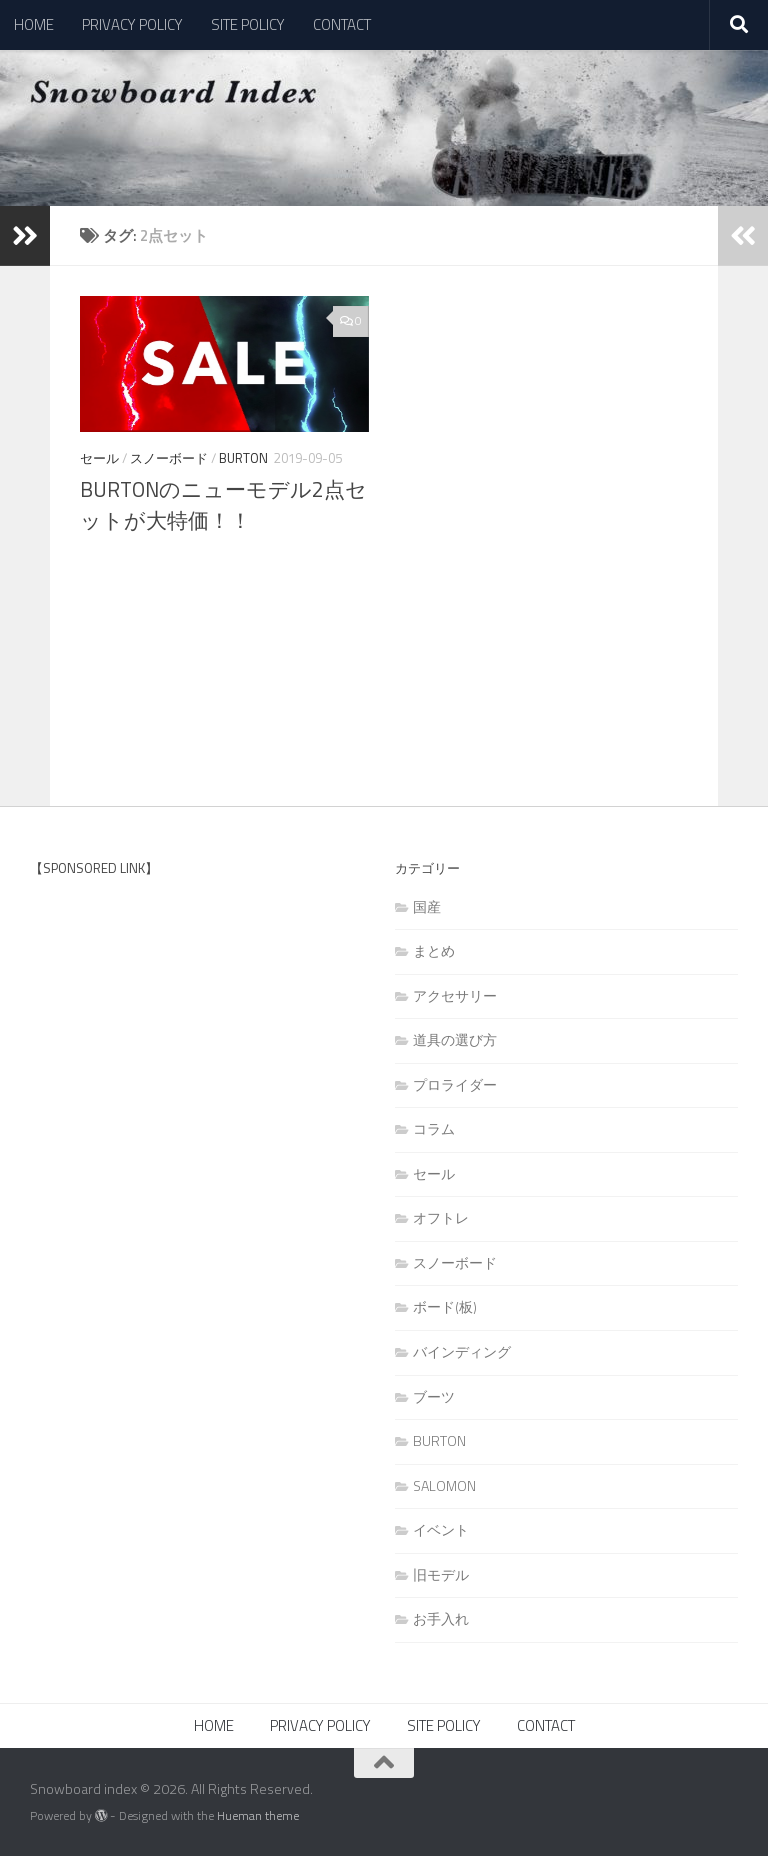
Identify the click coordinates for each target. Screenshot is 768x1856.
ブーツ (434, 1396)
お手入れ (441, 1618)
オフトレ (441, 1217)
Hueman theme (258, 1815)
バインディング (462, 1351)
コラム (434, 1128)
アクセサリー (455, 995)
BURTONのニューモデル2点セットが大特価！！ (223, 505)
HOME (34, 24)
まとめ (434, 950)
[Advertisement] (180, 1056)
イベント (441, 1529)
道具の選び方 (455, 1039)
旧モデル (441, 1574)
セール (99, 458)
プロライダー (455, 1084)
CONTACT (342, 24)
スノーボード (169, 458)
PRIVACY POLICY (132, 24)
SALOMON (444, 1485)
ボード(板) (445, 1306)
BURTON (243, 458)
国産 (427, 906)
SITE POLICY (248, 24)
